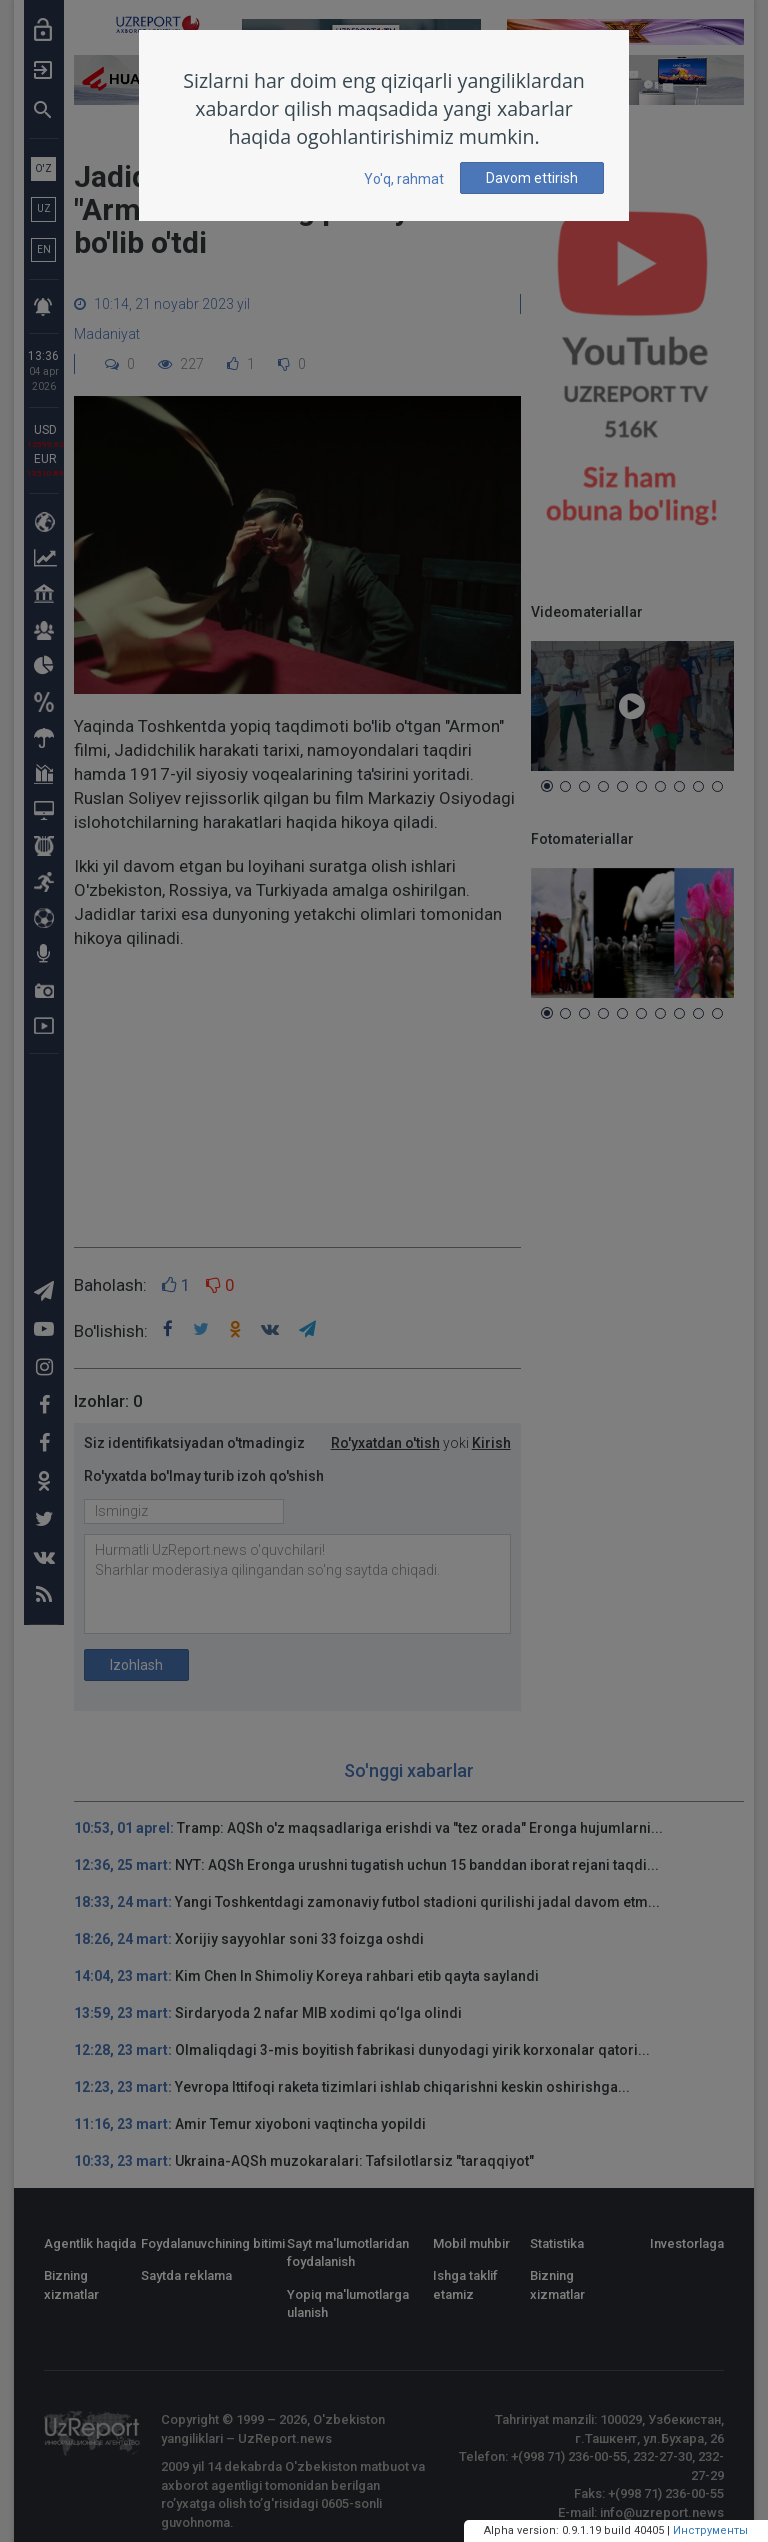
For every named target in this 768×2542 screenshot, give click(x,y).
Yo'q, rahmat (404, 179)
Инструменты (710, 2530)
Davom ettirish (532, 178)
